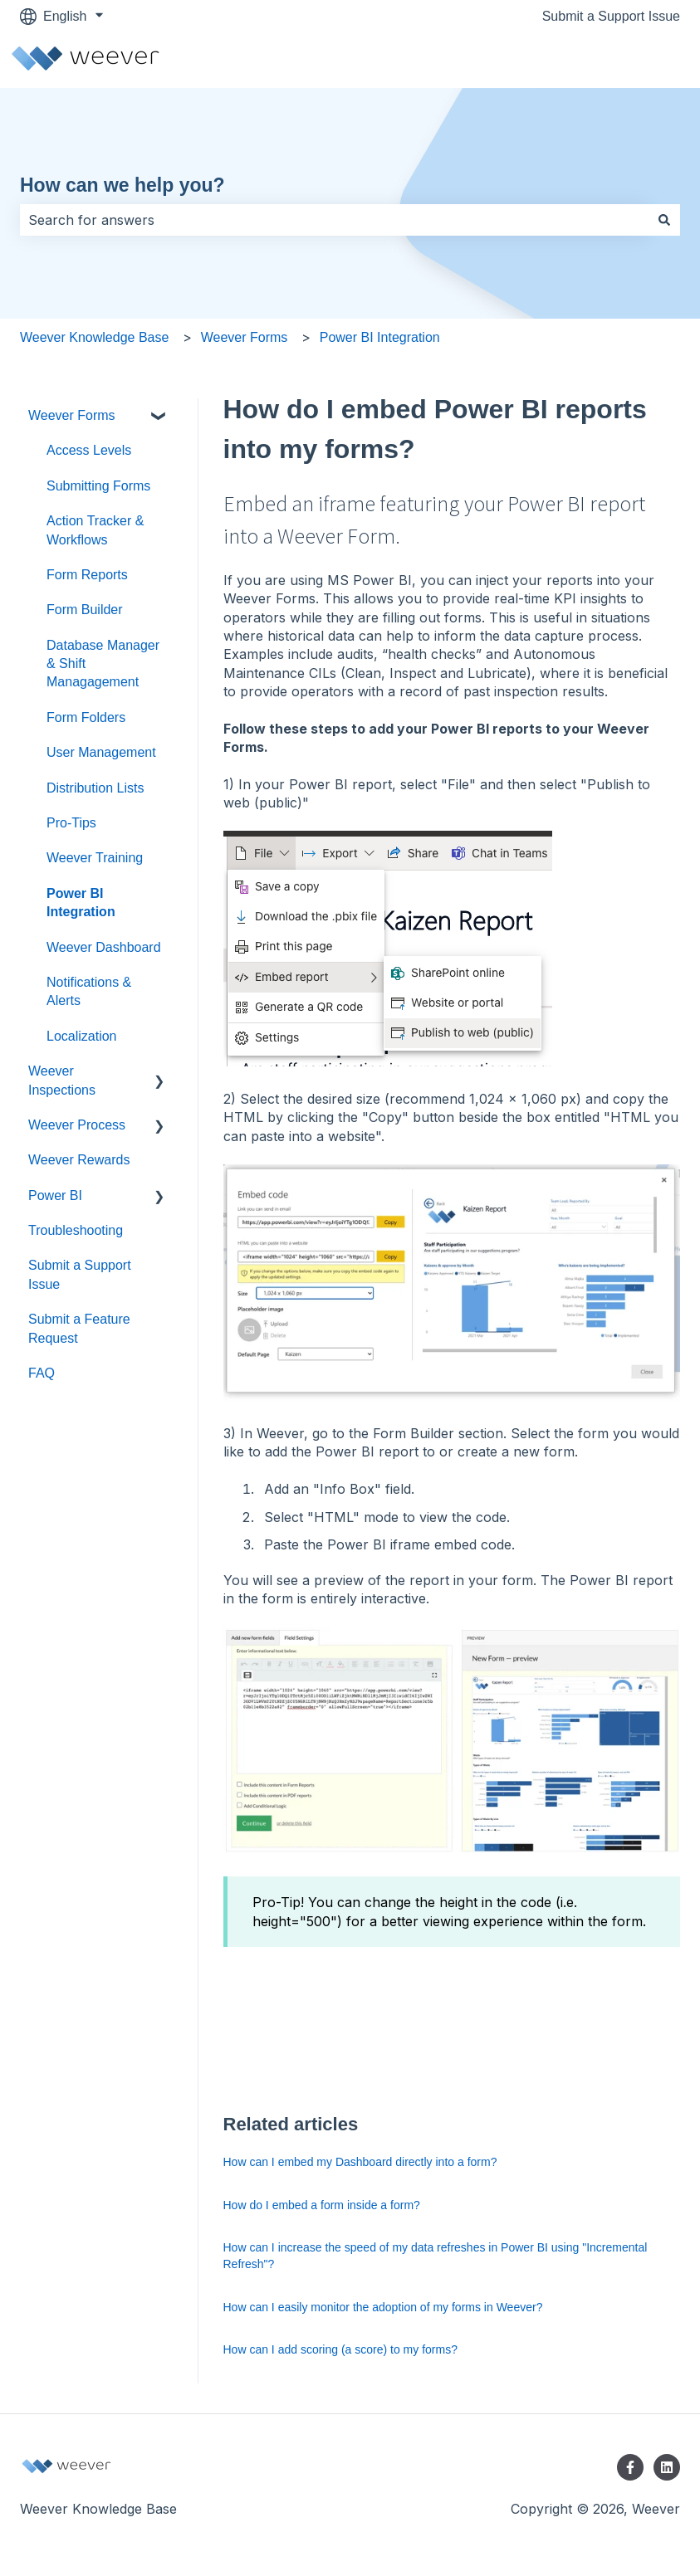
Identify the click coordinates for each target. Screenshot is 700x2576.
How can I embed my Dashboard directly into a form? (360, 2162)
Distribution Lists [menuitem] (95, 788)
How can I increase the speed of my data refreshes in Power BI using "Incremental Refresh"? (435, 2256)
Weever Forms (244, 337)
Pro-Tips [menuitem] (71, 823)
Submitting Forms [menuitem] (98, 486)
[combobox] (334, 220)
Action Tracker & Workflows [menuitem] (95, 530)
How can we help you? (122, 185)
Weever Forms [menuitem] (71, 415)
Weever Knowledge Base (94, 337)
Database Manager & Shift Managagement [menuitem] (103, 664)
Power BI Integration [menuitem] (81, 902)
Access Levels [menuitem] (89, 450)
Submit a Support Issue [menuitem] (79, 1274)
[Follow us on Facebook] (630, 2467)
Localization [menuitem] (82, 1036)
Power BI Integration (380, 337)
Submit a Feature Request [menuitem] (79, 1328)
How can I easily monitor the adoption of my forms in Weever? (383, 2307)
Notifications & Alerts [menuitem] (89, 991)
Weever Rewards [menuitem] (79, 1160)
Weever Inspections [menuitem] (61, 1080)
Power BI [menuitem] (55, 1195)
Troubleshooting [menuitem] (75, 1230)
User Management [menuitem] (101, 752)
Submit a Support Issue (611, 16)
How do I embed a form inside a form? (321, 2205)
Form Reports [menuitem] (87, 575)
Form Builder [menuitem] (85, 610)
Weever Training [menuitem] (95, 858)
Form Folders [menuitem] (86, 717)
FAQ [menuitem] (41, 1373)
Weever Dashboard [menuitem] (104, 947)
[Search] (664, 220)
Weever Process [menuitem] (76, 1125)
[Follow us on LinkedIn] (666, 2467)
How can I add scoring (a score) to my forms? (340, 2349)
